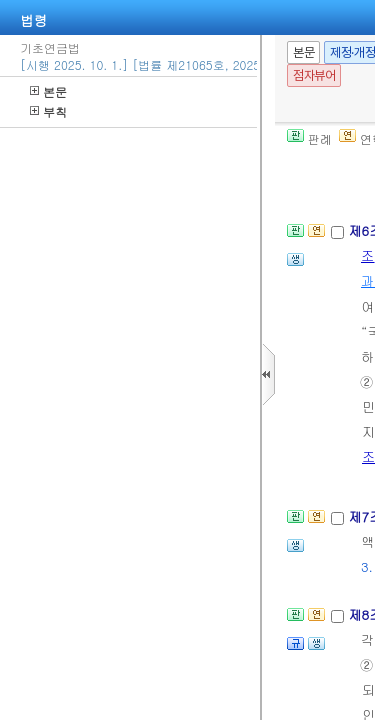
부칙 (48, 111)
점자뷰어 (314, 75)
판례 (309, 138)
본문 (48, 91)
